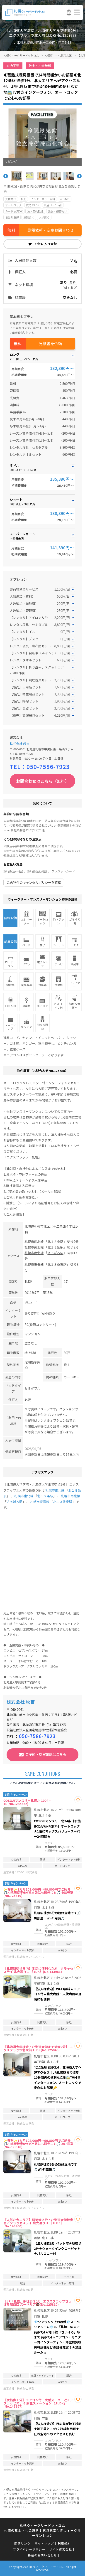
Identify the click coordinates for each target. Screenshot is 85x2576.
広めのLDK (32, 205)
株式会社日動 (25, 2035)
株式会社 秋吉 (19, 743)
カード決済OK (14, 211)
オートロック (13, 205)
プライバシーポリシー (29, 2549)
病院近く (28, 217)
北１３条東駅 (56, 1264)
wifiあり (65, 199)
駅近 (23, 199)
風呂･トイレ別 (53, 205)
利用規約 (64, 2543)
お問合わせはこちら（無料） (42, 781)
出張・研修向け (57, 211)
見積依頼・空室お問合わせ (50, 230)
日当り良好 (12, 217)
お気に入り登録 (46, 243)
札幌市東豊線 (34, 1264)
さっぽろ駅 (55, 1253)
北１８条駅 (55, 1241)
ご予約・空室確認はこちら (45, 1754)
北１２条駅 (55, 1247)
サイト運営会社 (60, 2549)
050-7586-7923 (48, 766)
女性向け (10, 199)
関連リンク (22, 2543)
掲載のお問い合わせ (42, 2555)
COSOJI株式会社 (27, 1872)
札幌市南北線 (34, 1241)
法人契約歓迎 (35, 211)
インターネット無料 (43, 199)
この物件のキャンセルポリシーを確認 (34, 882)
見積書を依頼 (50, 343)
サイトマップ (44, 2543)
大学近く (44, 217)
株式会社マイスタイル (30, 1956)
